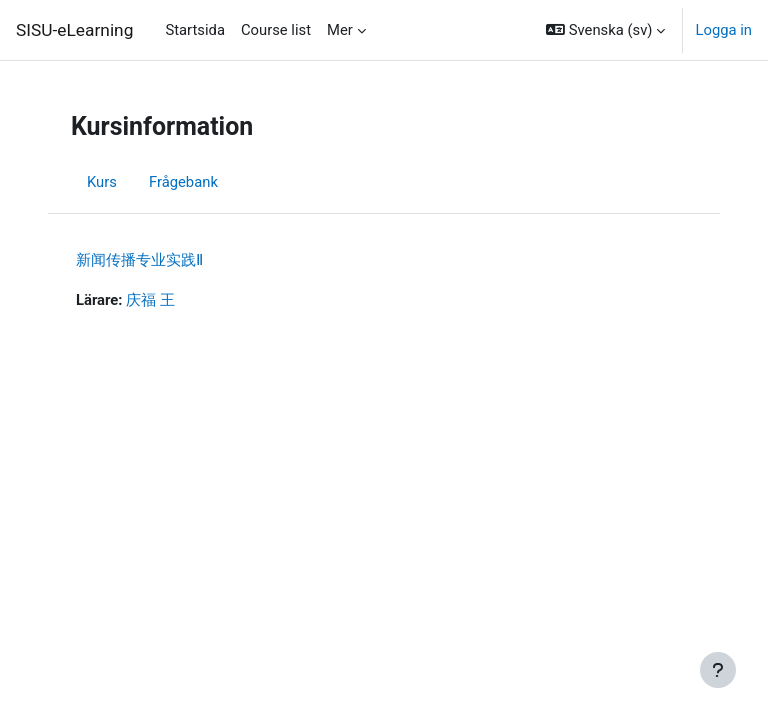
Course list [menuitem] (276, 30)
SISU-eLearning (74, 30)
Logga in (723, 30)
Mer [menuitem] (340, 30)
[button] (605, 30)
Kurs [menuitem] (102, 182)
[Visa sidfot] (718, 670)
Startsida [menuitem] (195, 30)
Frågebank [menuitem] (183, 182)
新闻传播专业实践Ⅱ (139, 260)
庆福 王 (150, 300)
